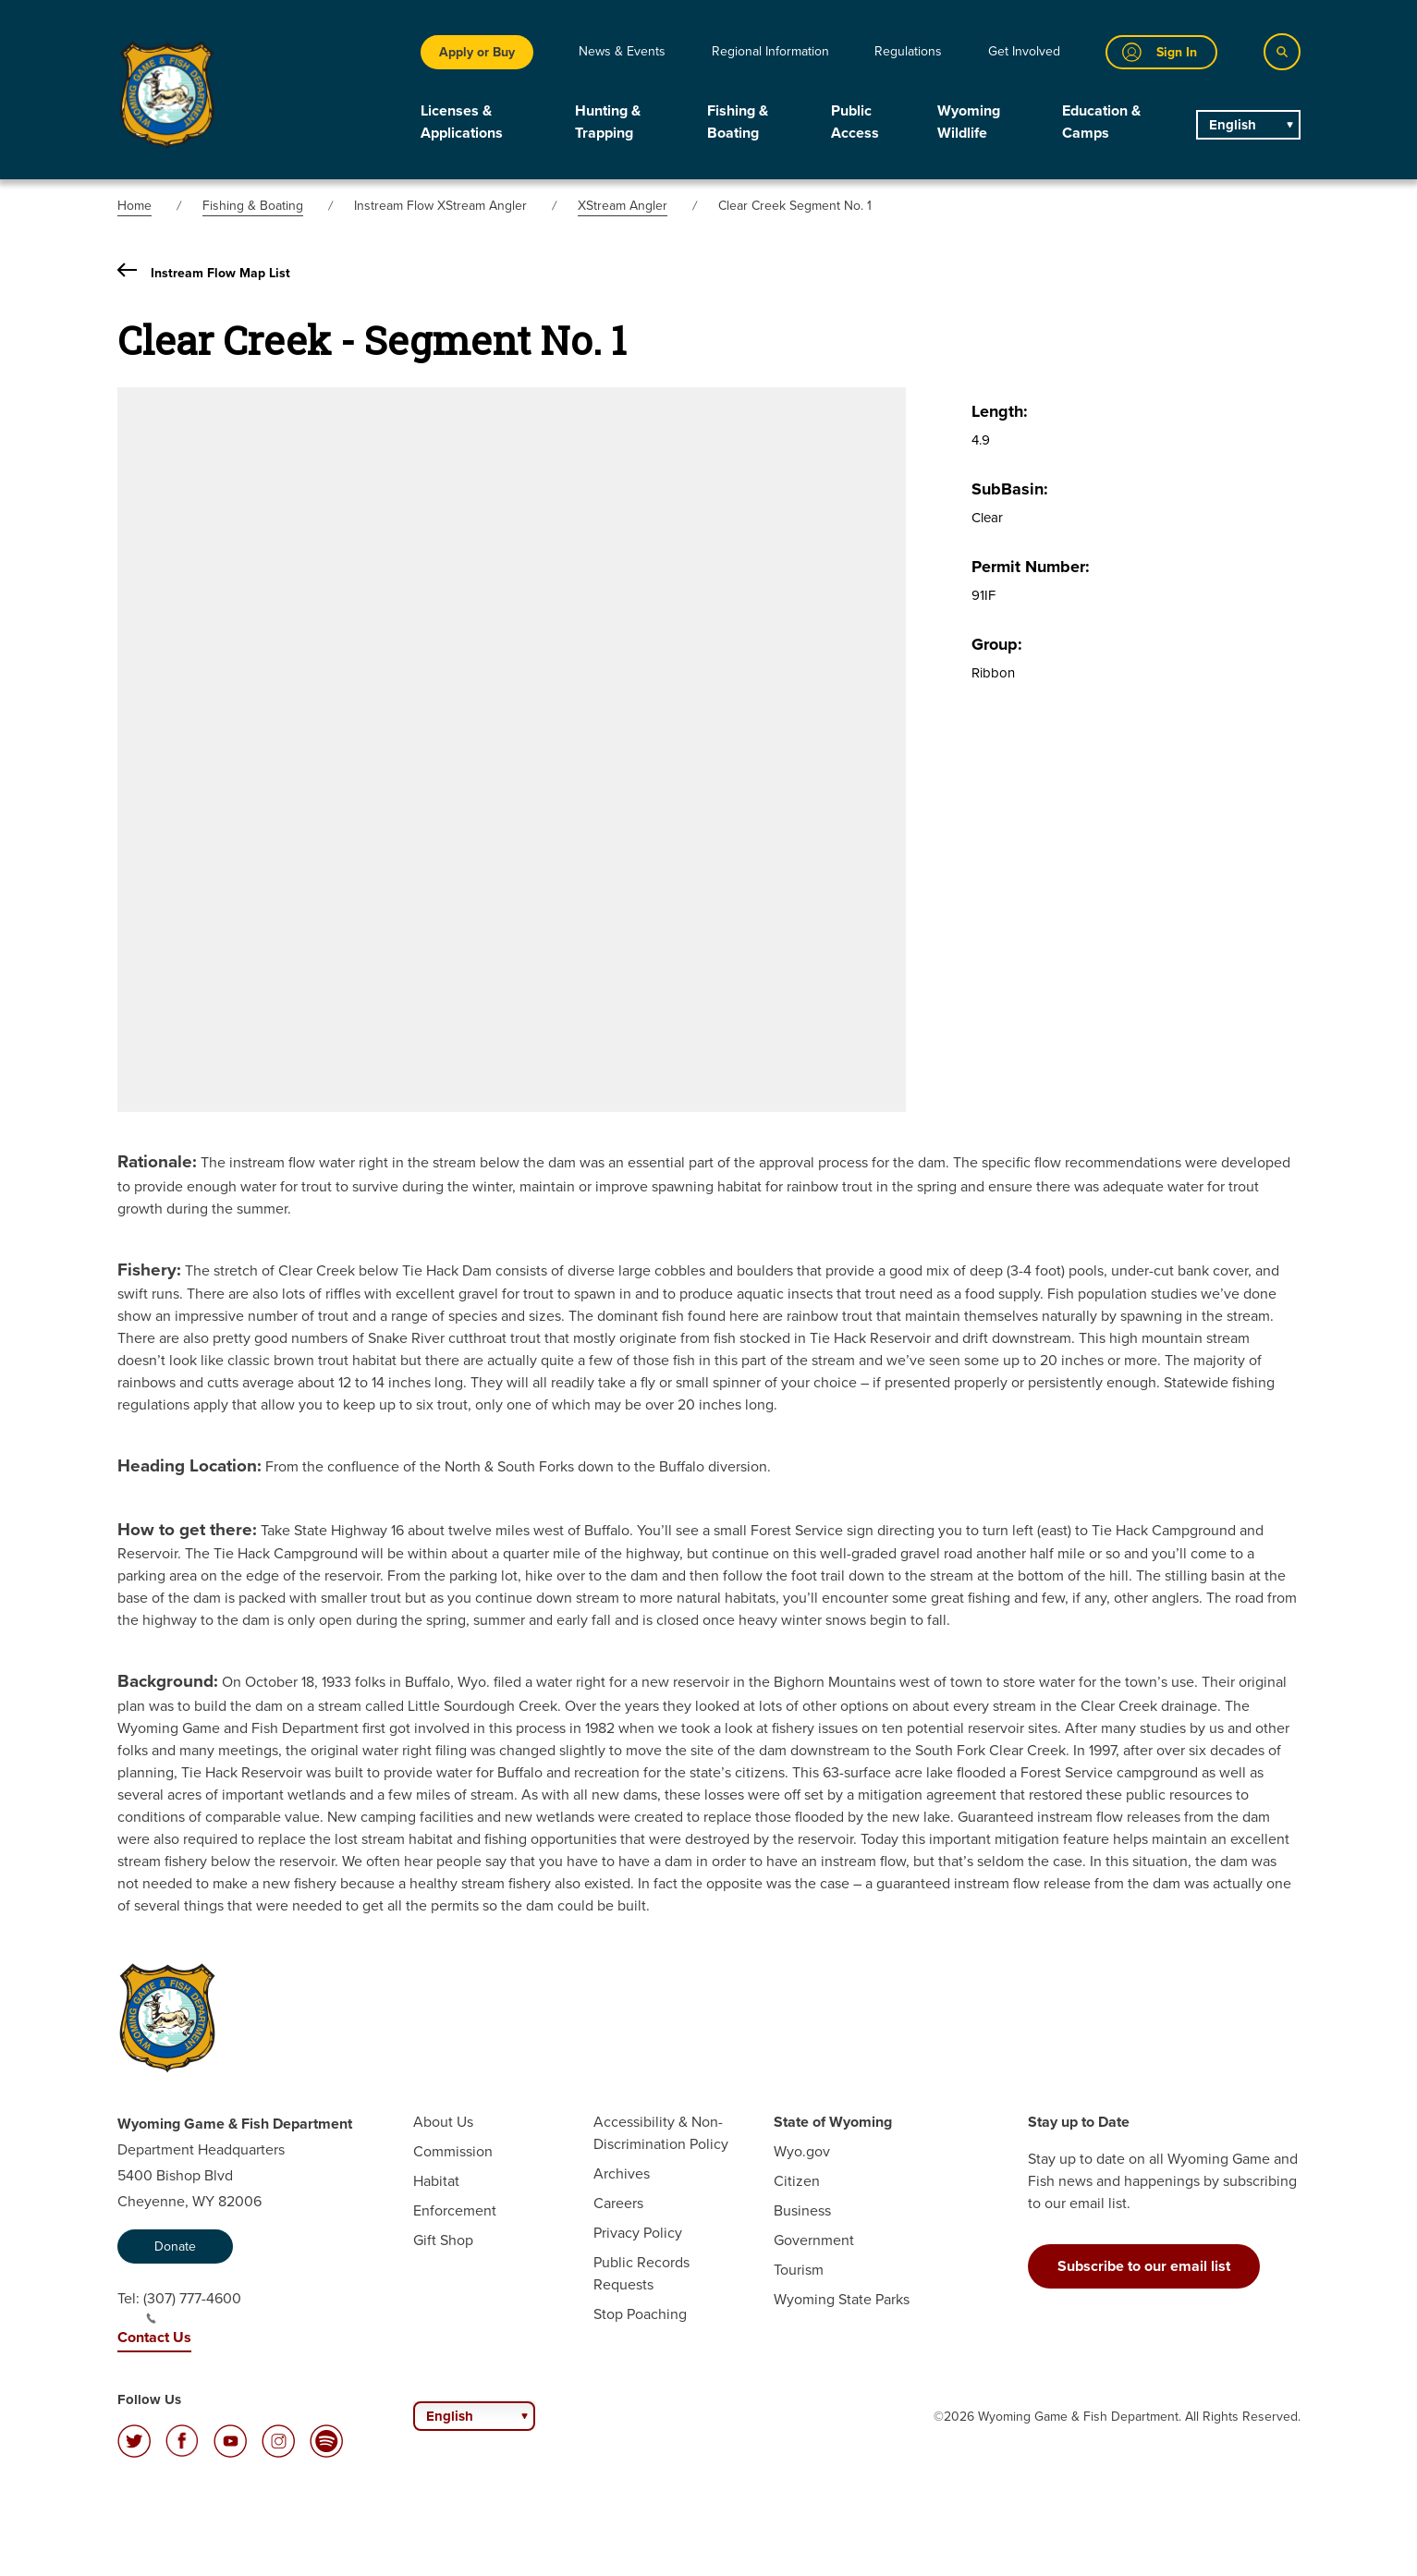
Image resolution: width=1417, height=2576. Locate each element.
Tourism (799, 2269)
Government (814, 2240)
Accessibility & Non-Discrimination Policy (660, 2133)
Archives (621, 2173)
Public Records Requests (641, 2273)
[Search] (1282, 51)
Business (802, 2210)
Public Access (855, 121)
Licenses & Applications (462, 121)
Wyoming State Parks (842, 2299)
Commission (453, 2151)
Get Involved (1024, 51)
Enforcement (454, 2210)
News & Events (622, 51)
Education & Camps (1101, 121)
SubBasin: (1009, 489)
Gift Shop (443, 2240)
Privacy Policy (637, 2232)
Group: (996, 644)
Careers (618, 2203)
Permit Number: (1030, 567)
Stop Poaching (640, 2314)
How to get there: (187, 1529)
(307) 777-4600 (192, 2306)
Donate (175, 2246)
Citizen (797, 2180)
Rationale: (157, 1161)
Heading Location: (189, 1465)
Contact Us (154, 2337)
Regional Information (770, 51)
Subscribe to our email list (1143, 2266)
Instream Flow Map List (203, 272)
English (1232, 125)
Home (134, 205)
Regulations (908, 51)
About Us (443, 2121)
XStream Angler (622, 205)
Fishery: (149, 1269)
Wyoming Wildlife (968, 121)
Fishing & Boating (737, 121)
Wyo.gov (802, 2151)
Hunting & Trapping (608, 121)
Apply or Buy (477, 52)
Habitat (436, 2180)
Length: (999, 411)
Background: (167, 1680)
